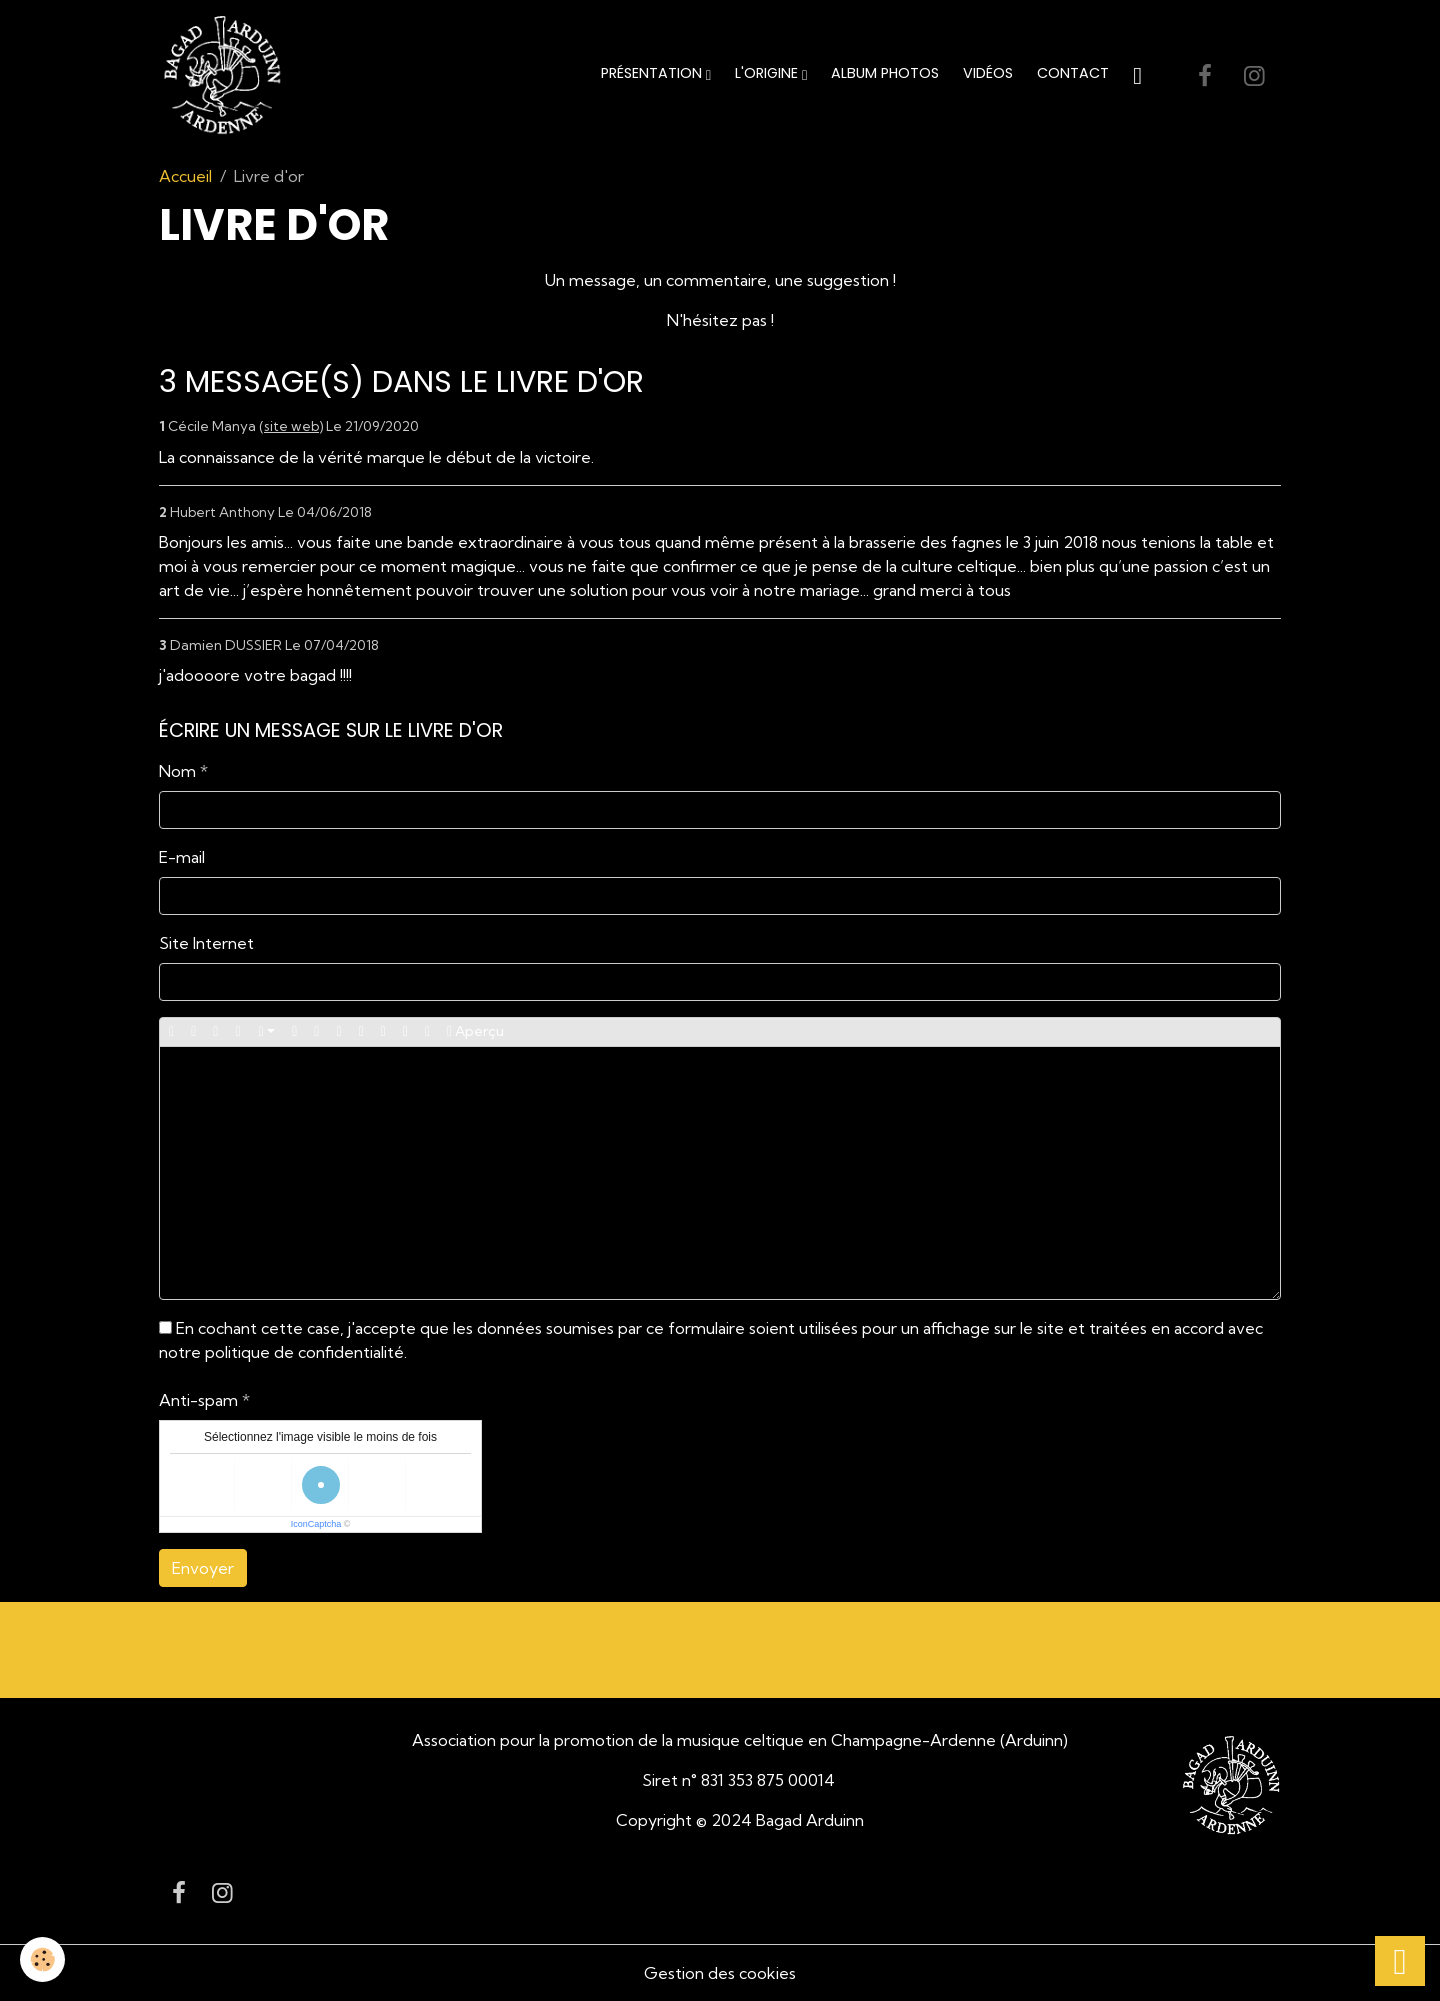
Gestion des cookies (720, 1973)
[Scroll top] (1400, 1961)
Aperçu (475, 1031)
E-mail (182, 857)
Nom (177, 771)
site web (291, 426)
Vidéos (988, 73)
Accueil (185, 176)
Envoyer (203, 1568)
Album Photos (885, 73)
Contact (1073, 73)
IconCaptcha (316, 1524)
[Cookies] (42, 1959)
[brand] (226, 76)
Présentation (653, 73)
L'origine (768, 73)
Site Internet (206, 943)
